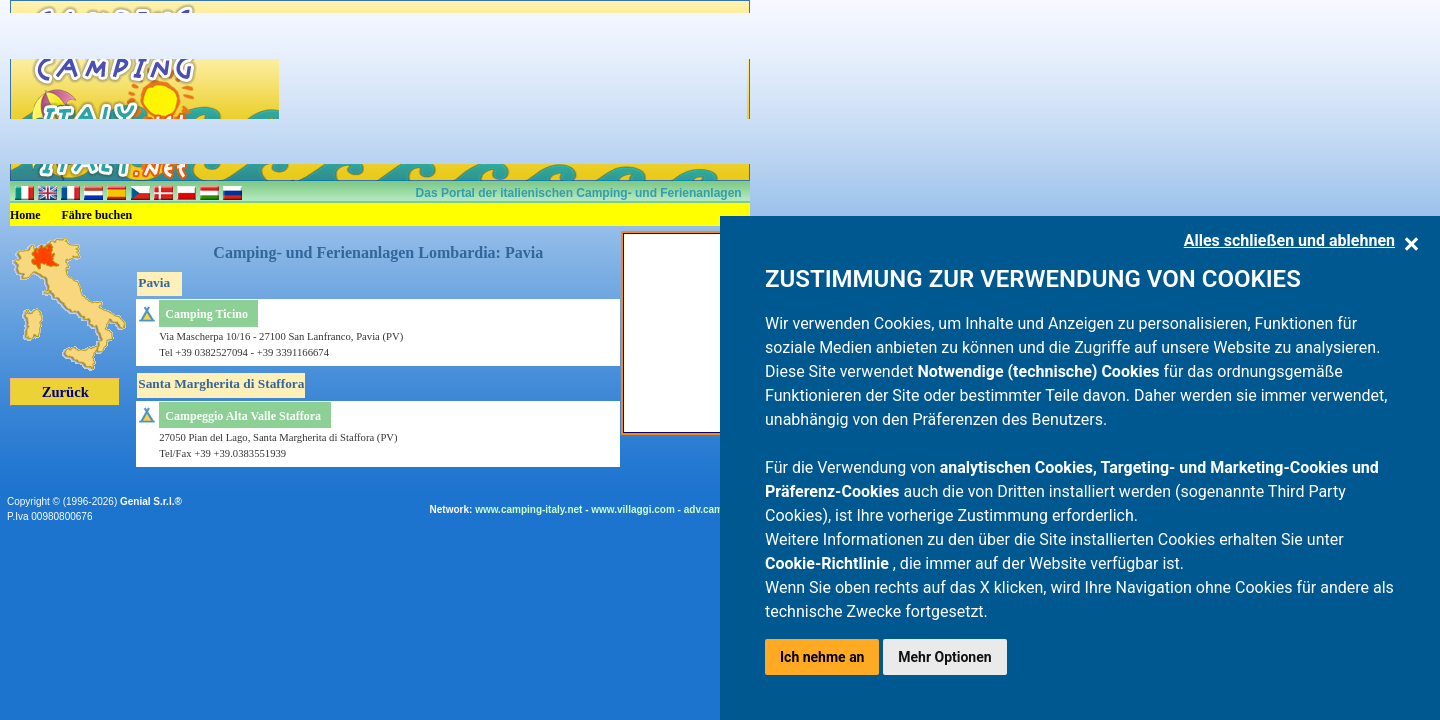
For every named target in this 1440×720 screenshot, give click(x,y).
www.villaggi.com (633, 509)
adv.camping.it (718, 509)
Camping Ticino (206, 314)
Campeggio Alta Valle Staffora (243, 416)
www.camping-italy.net (528, 509)
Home (25, 215)
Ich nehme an (822, 657)
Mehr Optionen (944, 657)
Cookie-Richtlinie (829, 563)
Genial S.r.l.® (151, 501)
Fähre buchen (97, 215)
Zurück (65, 392)
